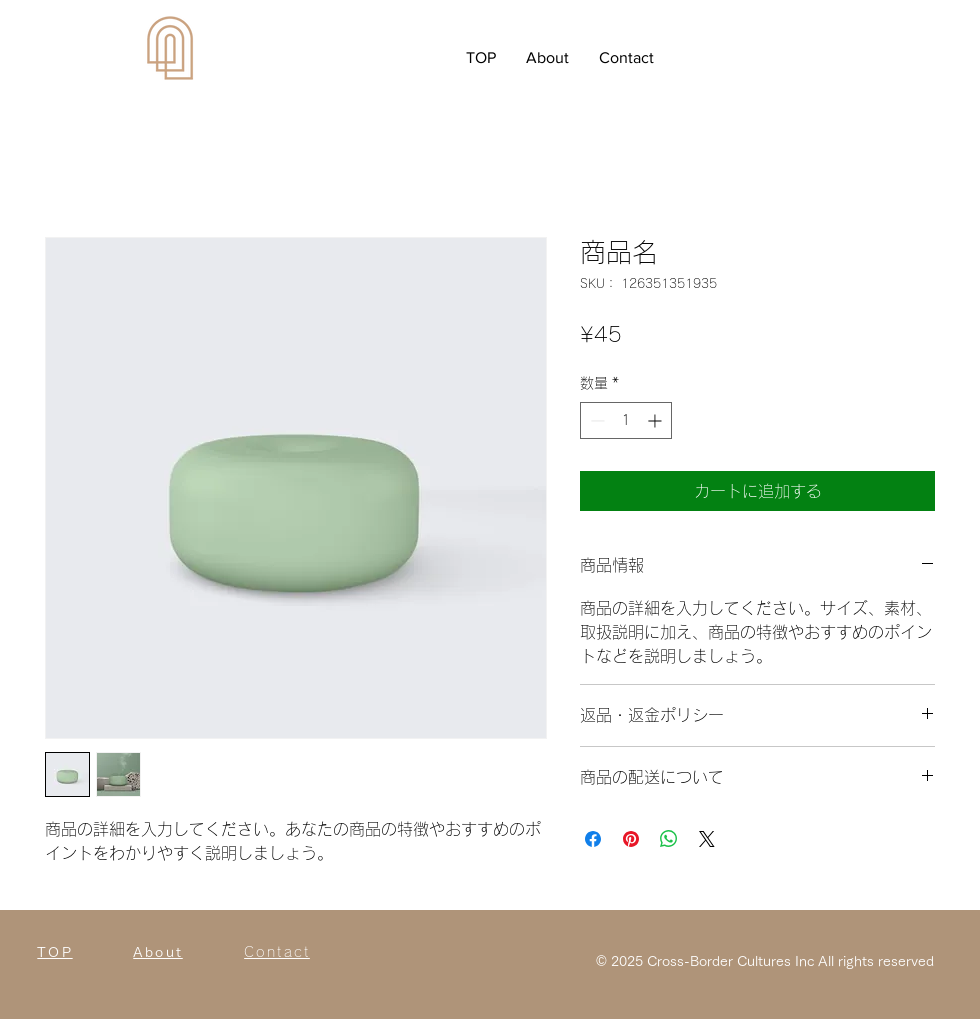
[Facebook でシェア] (593, 839)
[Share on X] (707, 839)
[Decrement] (595, 420)
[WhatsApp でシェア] (669, 839)
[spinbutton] (626, 420)
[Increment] (656, 420)
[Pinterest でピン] (631, 839)
